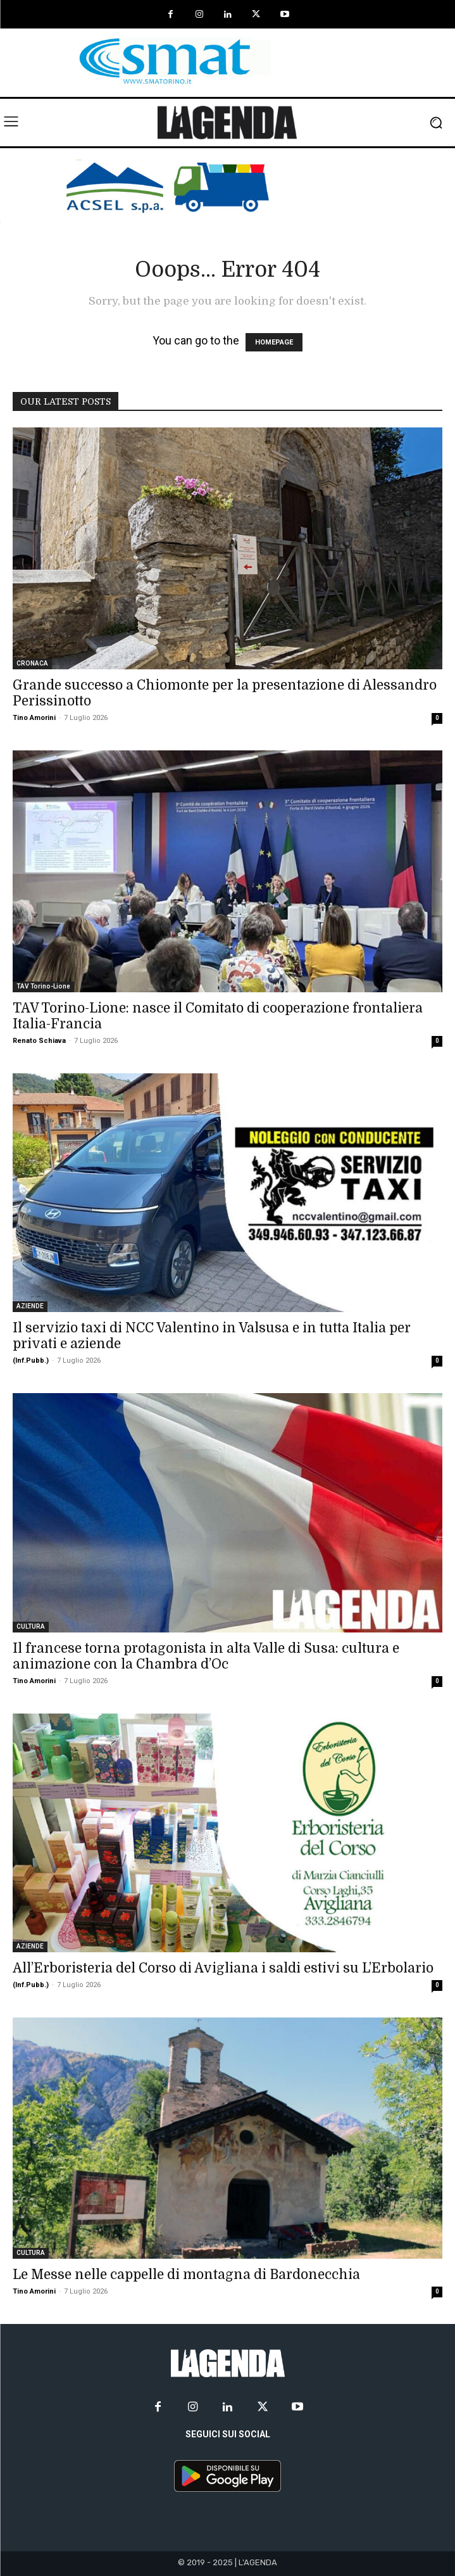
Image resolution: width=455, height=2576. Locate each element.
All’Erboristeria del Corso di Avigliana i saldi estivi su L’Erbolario (223, 1968)
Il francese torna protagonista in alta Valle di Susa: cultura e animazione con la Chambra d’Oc (206, 1656)
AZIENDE (30, 1306)
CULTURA (30, 1626)
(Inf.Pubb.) (31, 1360)
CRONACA (32, 663)
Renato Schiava (39, 1041)
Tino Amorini (34, 718)
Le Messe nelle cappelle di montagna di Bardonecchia (186, 2274)
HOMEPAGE (274, 342)
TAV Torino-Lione (43, 986)
